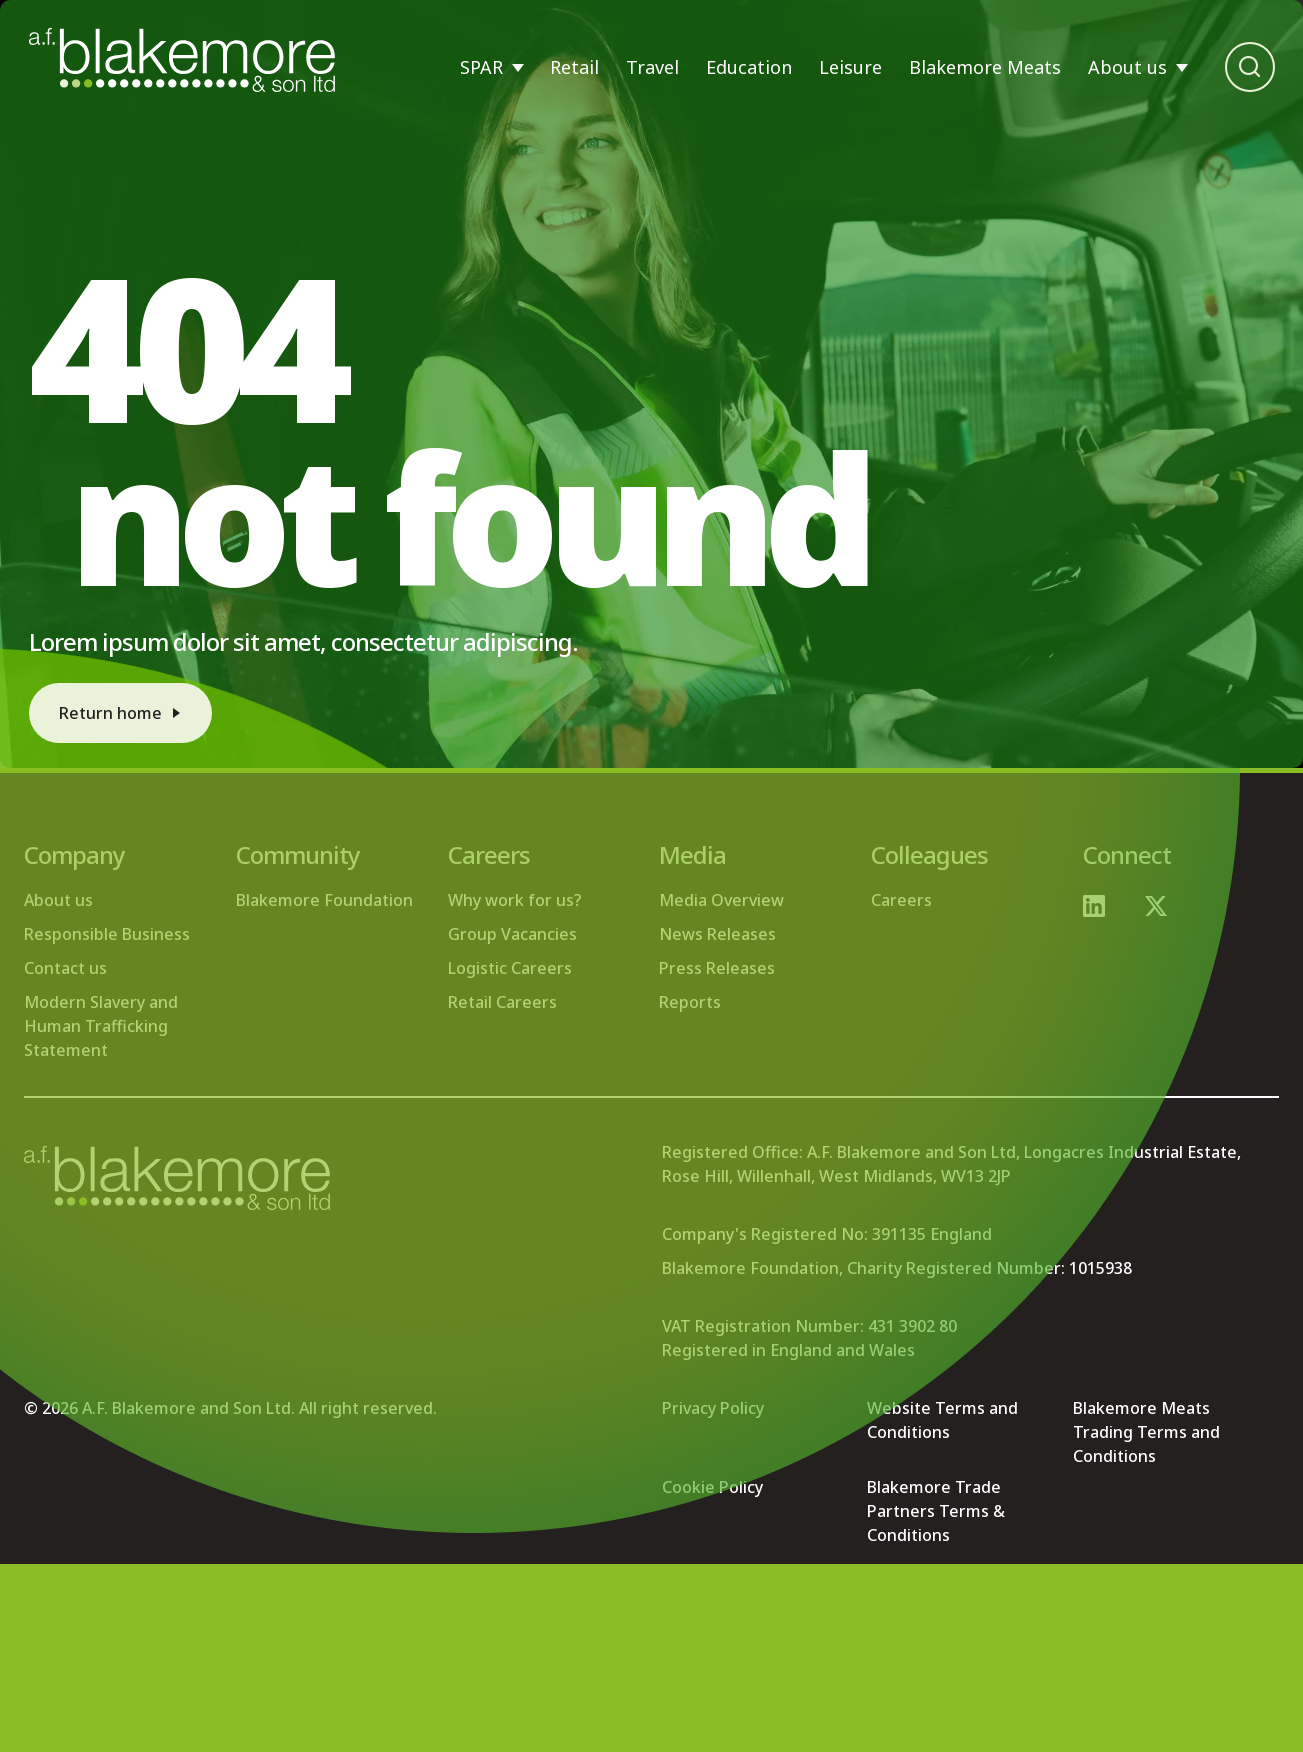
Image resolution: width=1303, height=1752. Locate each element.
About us (1127, 67)
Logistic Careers (510, 968)
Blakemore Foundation (324, 900)
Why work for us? (515, 900)
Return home (110, 713)
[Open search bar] (1250, 67)
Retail (574, 67)
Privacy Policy (713, 1408)
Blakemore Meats (985, 67)
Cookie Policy (712, 1487)
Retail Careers (502, 1002)
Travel (652, 67)
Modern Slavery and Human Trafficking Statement (101, 1026)
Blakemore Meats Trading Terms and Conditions (1146, 1432)
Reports (690, 1002)
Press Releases (717, 968)
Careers (901, 900)
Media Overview (721, 900)
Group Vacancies (512, 934)
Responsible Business (107, 934)
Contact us (65, 968)
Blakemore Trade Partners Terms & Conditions (936, 1511)
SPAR (481, 67)
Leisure (850, 67)
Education (749, 67)
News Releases (717, 934)
